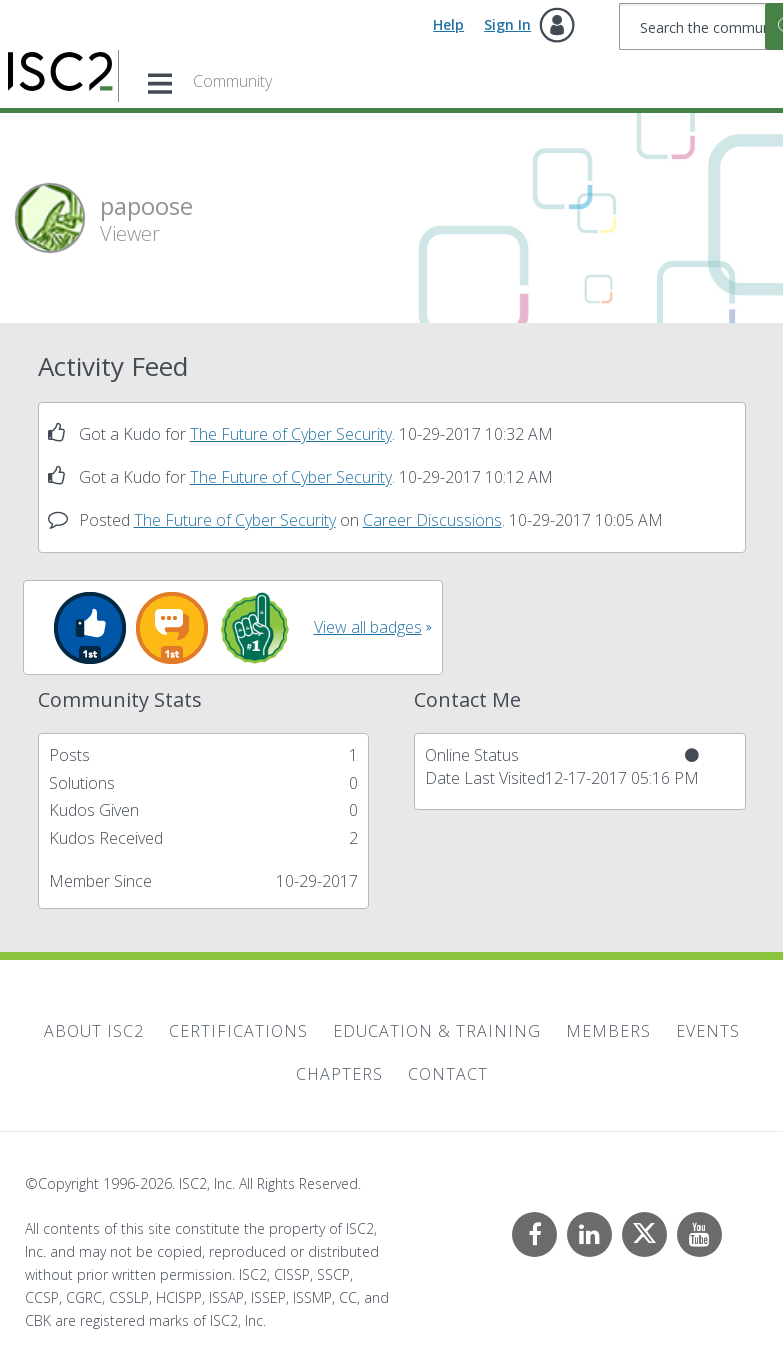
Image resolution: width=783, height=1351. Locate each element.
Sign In (507, 24)
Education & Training (437, 1031)
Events (708, 1031)
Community (232, 81)
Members (608, 1031)
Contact (448, 1074)
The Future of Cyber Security (291, 434)
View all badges (368, 627)
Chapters (339, 1074)
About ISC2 (94, 1031)
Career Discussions (432, 520)
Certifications (238, 1031)
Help (448, 24)
